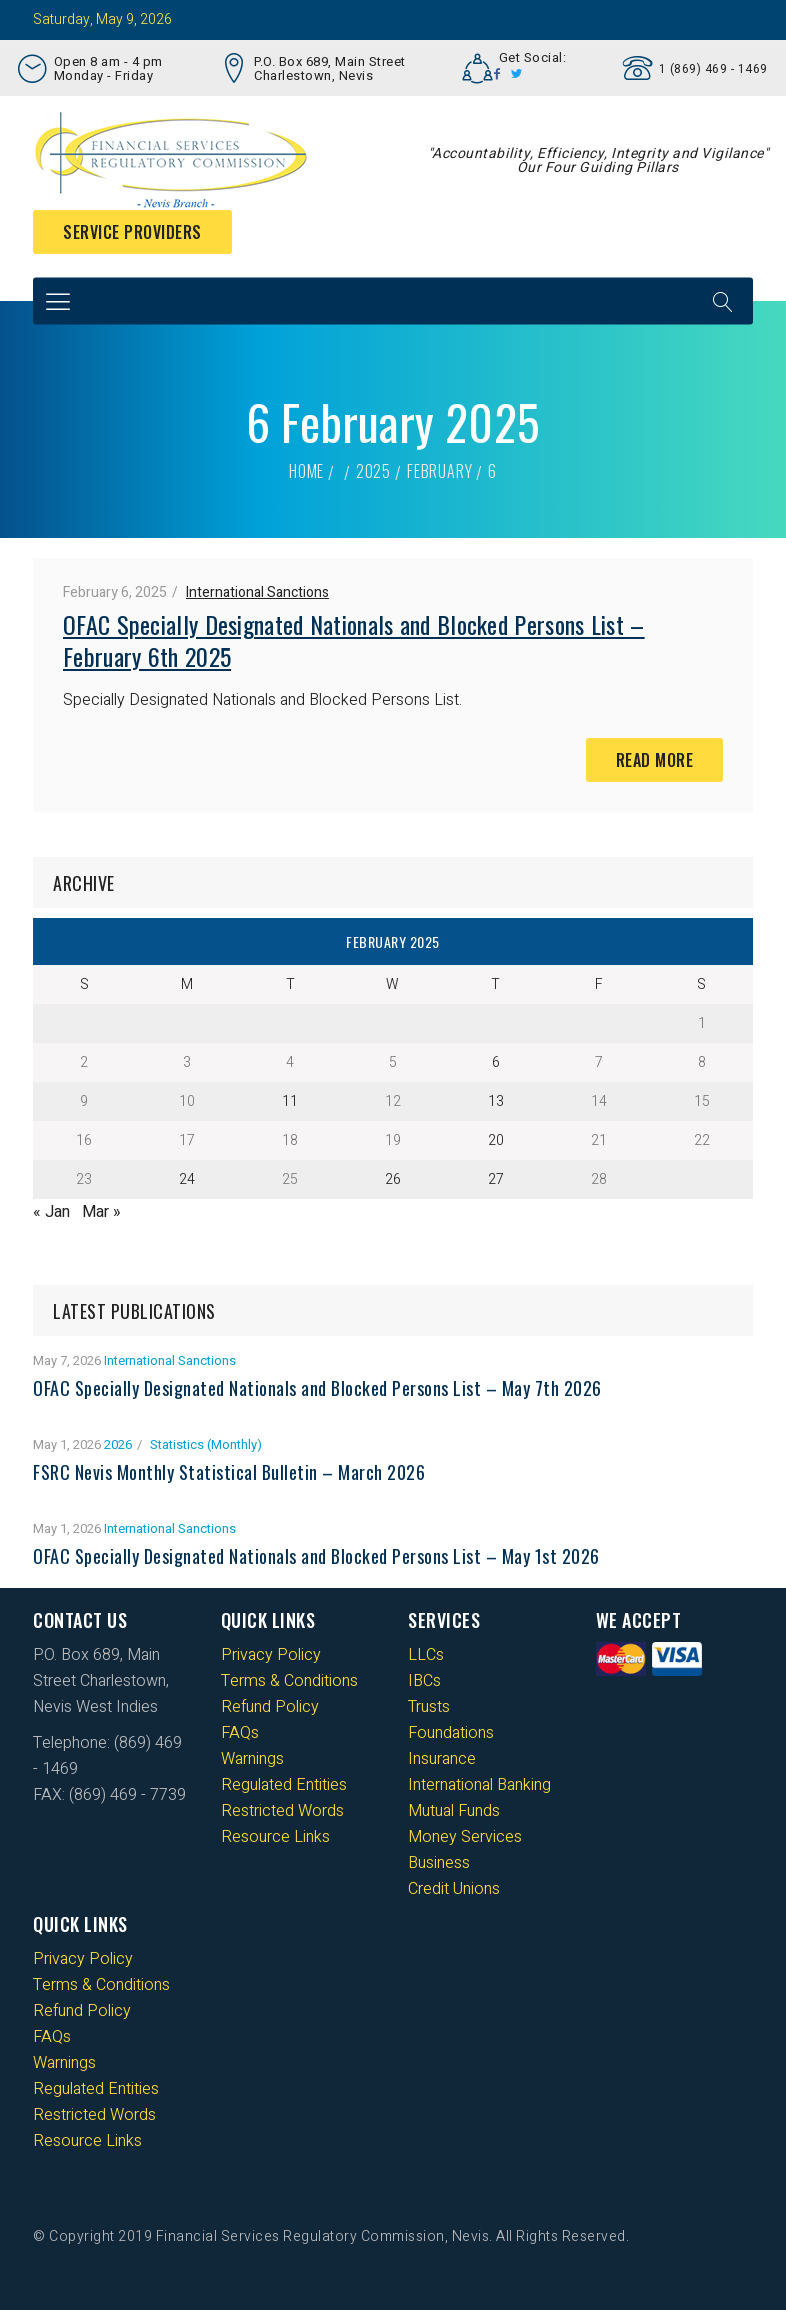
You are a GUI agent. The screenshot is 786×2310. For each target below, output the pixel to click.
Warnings (252, 1759)
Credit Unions (454, 1889)
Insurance (442, 1759)
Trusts (429, 1707)
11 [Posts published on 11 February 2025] (290, 1101)
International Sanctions (257, 592)
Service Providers (132, 232)
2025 (373, 471)
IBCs (424, 1681)
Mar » (101, 1212)
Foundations (451, 1733)
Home (306, 471)
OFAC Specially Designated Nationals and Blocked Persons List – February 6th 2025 (354, 640)
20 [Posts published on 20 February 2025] (496, 1140)
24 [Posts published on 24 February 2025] (187, 1179)
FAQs (240, 1733)
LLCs (426, 1655)
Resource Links (275, 1837)
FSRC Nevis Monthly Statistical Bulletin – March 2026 (229, 1472)
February (439, 471)
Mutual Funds (454, 1811)
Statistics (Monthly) (206, 1444)
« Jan (51, 1212)
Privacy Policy (271, 1655)
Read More (655, 760)
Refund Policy (270, 1707)
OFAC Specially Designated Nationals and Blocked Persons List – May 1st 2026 (316, 1556)
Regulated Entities (284, 1785)
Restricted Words (282, 1811)
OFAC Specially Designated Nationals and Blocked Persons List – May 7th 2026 (317, 1388)
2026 (118, 1444)
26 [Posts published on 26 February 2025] (393, 1179)
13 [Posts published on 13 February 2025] (496, 1101)
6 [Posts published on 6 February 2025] (496, 1062)
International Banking (479, 1785)
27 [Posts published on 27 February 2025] (496, 1179)
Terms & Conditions (289, 1681)
